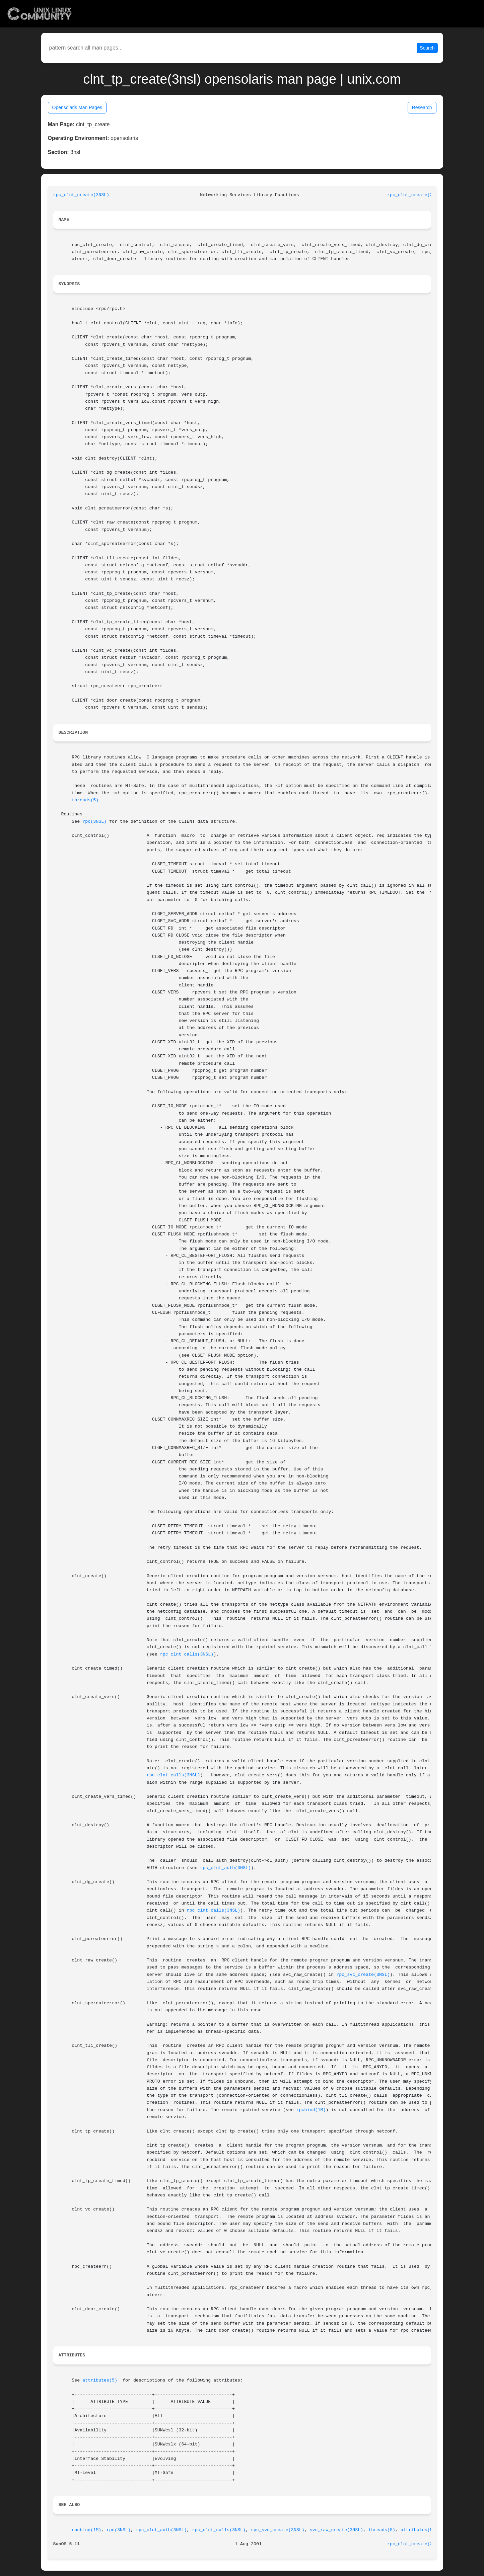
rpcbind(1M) (311, 2109)
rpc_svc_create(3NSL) (363, 1974)
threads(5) (85, 800)
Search (427, 48)
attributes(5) (99, 2380)
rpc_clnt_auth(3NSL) (225, 1867)
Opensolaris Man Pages (77, 107)
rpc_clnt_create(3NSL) (81, 194)
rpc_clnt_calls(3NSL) (187, 1654)
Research (422, 107)
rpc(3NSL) (94, 821)
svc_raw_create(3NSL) (336, 2529)
